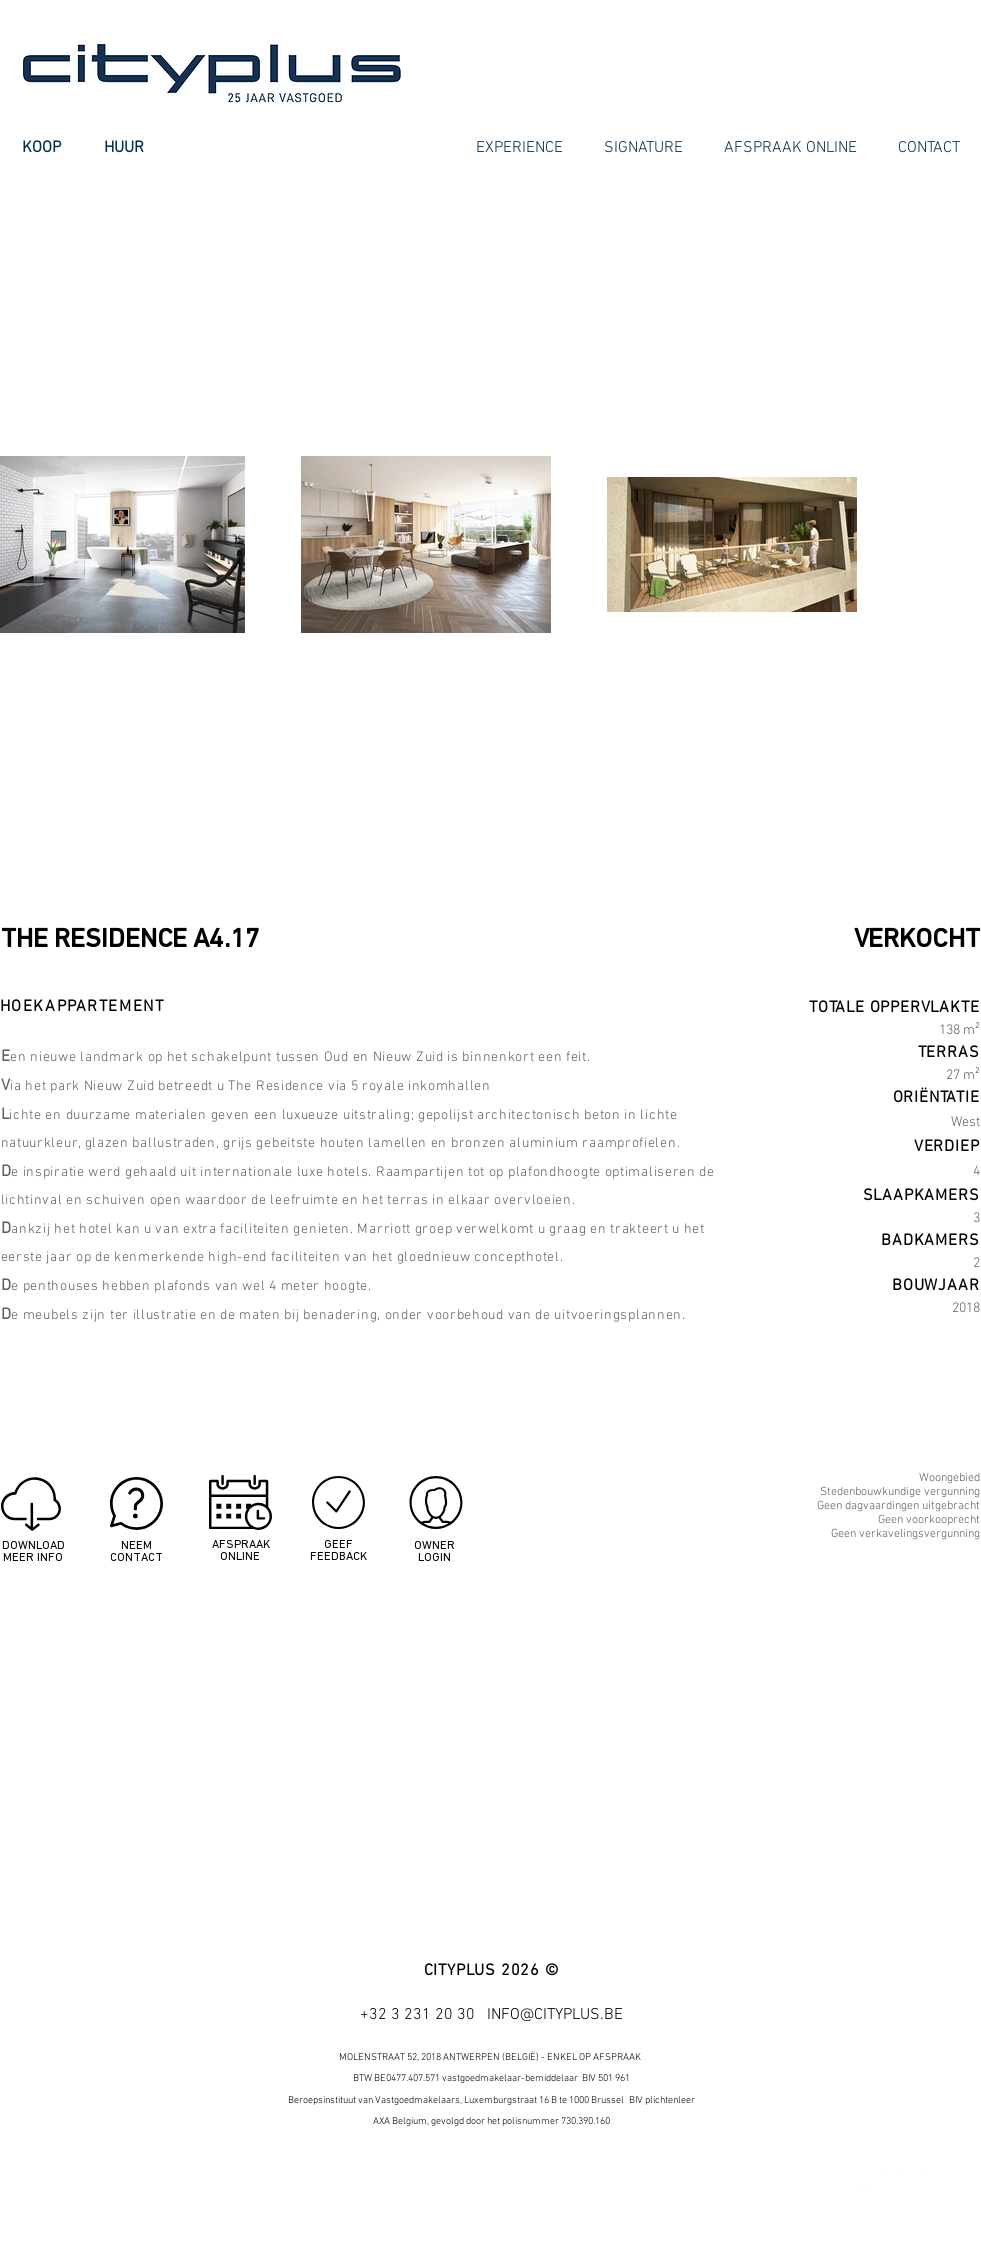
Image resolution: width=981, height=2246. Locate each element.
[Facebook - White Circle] (856, 2180)
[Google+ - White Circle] (928, 2180)
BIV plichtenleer (662, 2100)
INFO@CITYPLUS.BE (555, 2015)
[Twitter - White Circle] (892, 2180)
